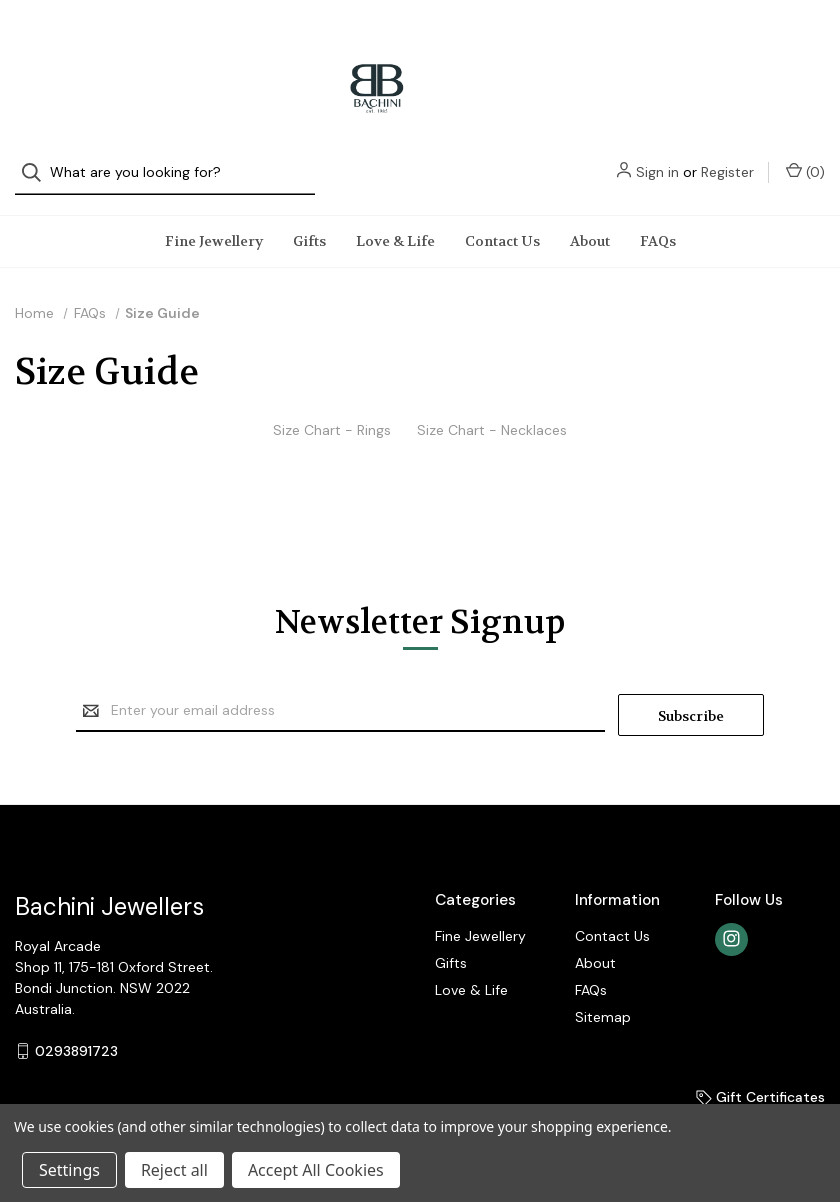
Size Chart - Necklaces (492, 410)
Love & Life (395, 221)
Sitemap (603, 993)
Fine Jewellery (214, 221)
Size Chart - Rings (332, 410)
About (590, 221)
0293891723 (76, 1027)
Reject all (174, 1170)
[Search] (37, 42)
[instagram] (731, 915)
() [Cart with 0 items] (805, 41)
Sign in (657, 42)
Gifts (309, 221)
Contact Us (502, 221)
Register (727, 42)
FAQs (658, 221)
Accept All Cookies (316, 1170)
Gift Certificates (760, 1073)
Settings (69, 1170)
